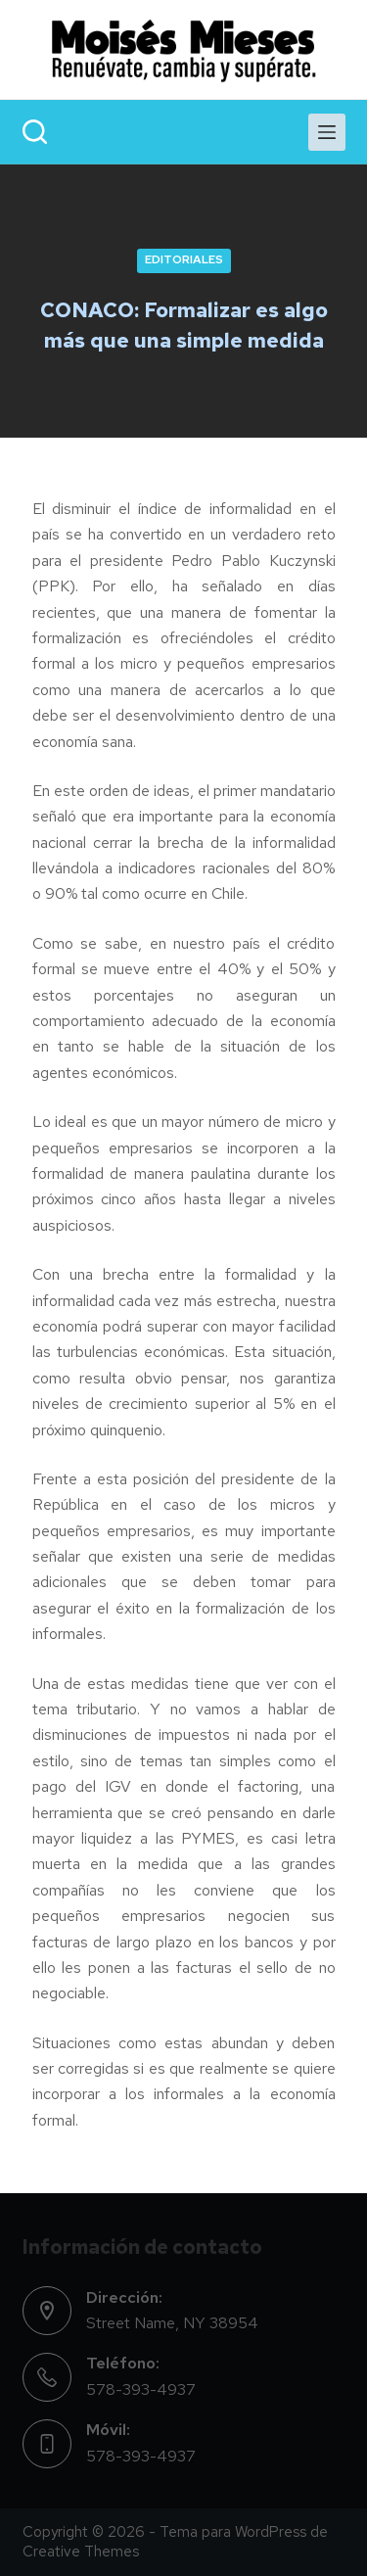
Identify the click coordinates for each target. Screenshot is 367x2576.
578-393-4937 (141, 2389)
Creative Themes (81, 2551)
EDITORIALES (184, 259)
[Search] (35, 131)
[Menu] (326, 132)
